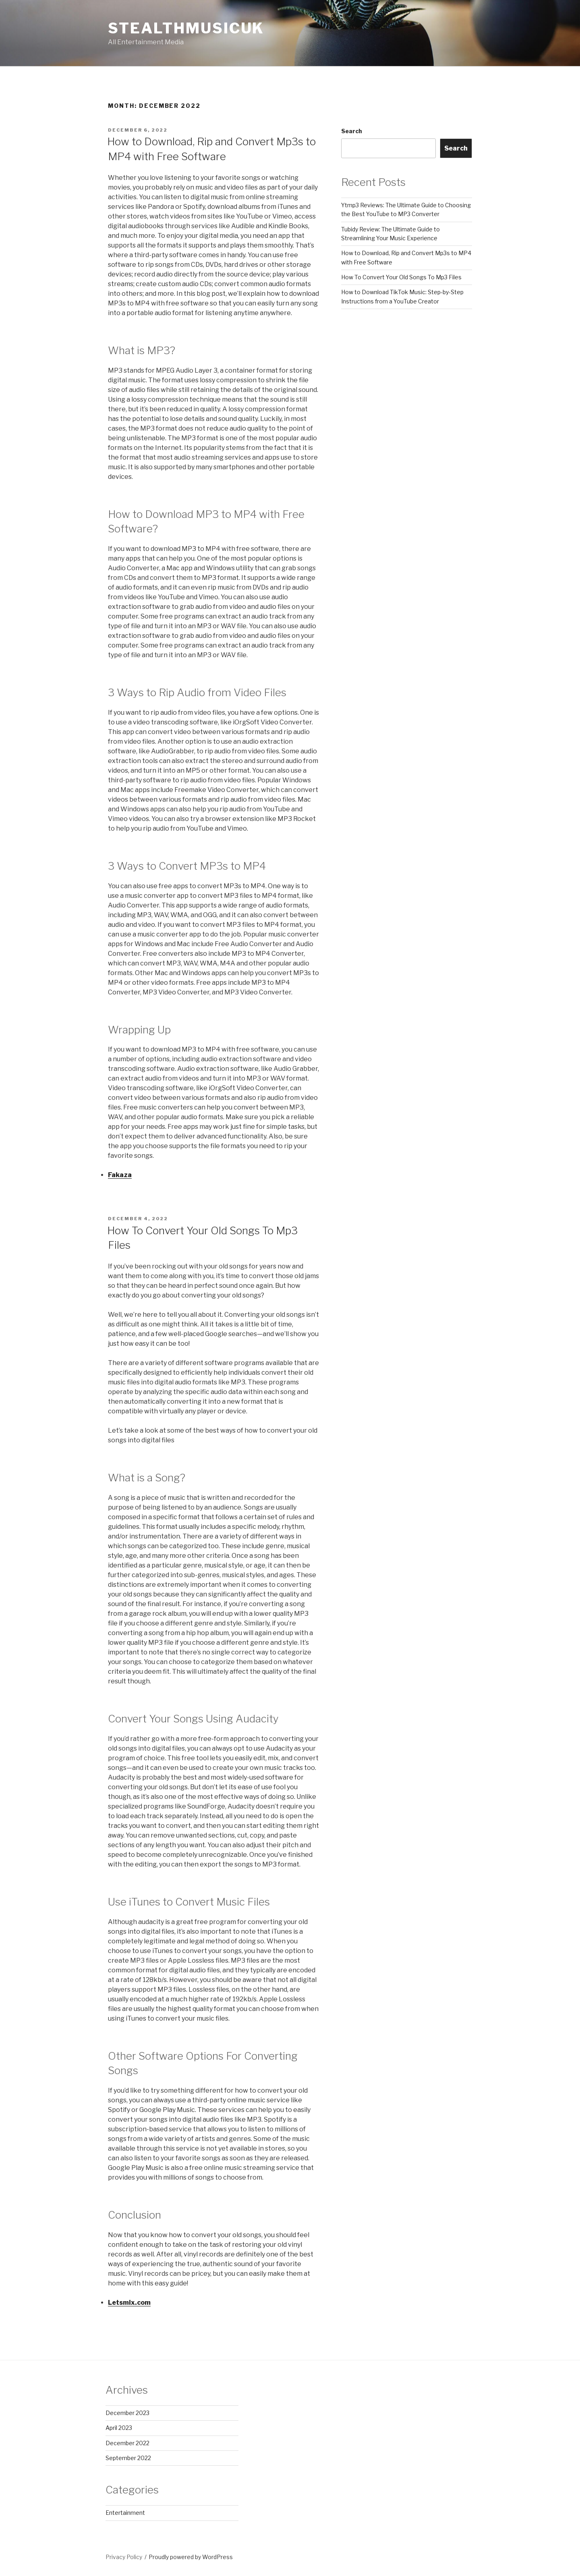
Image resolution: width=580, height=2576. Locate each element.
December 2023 (127, 2412)
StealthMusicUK (186, 28)
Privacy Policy (124, 2556)
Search (351, 131)
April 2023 (119, 2427)
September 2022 (128, 2457)
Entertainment (125, 2512)
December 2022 (127, 2443)
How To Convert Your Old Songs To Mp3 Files (401, 277)
